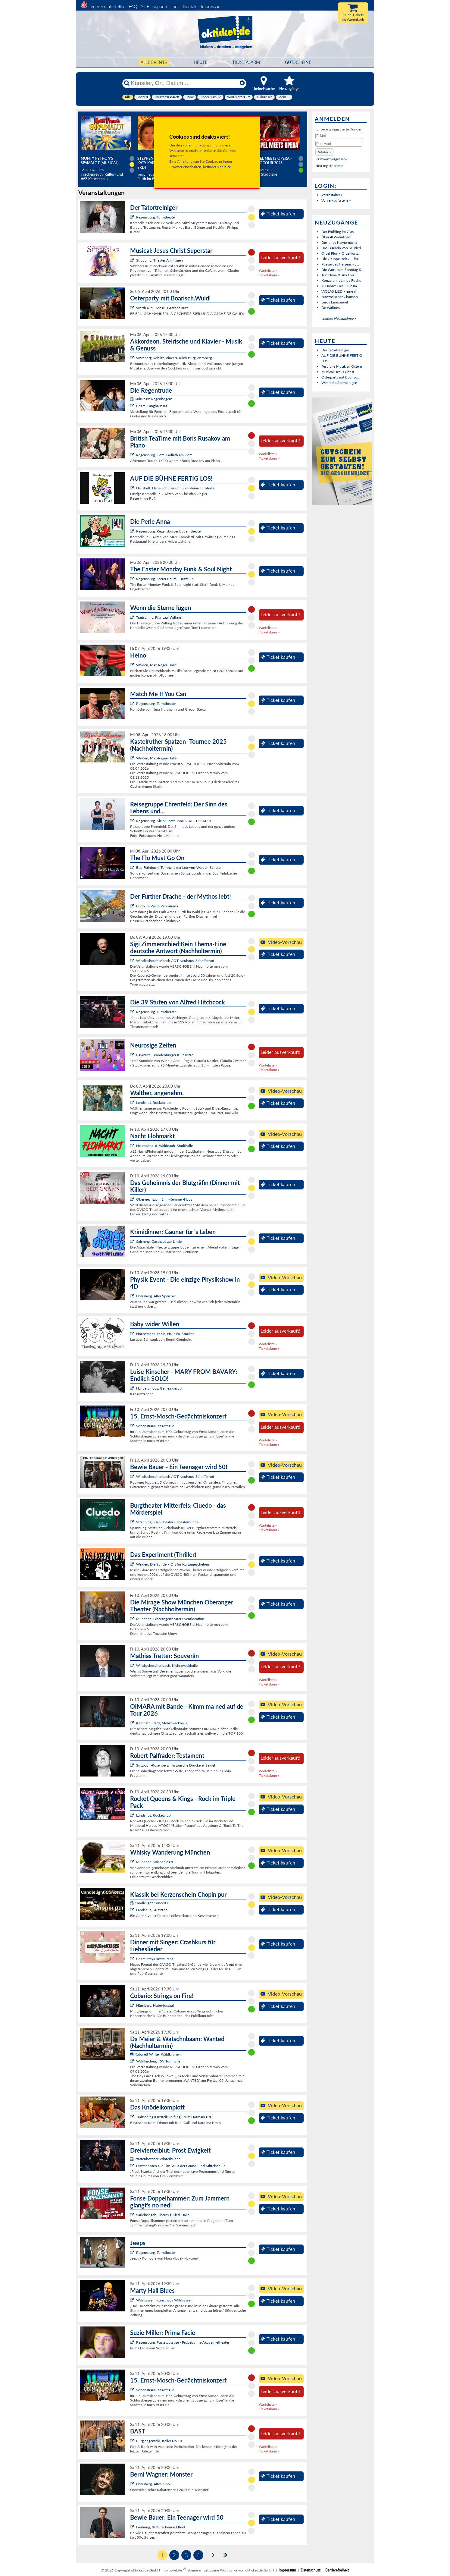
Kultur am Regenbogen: (151, 399)
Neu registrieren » (329, 165)
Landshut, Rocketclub (153, 1102)
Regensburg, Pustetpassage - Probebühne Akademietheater (182, 2342)
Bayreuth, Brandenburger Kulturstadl (165, 1055)
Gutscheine (298, 62)
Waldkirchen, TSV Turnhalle (158, 2061)
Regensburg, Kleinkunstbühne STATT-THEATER (173, 820)
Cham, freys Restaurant (154, 1958)
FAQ (133, 6)
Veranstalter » (331, 195)
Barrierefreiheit (337, 2570)
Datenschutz (311, 2570)
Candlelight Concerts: (149, 1903)
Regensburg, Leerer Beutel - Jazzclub (165, 578)
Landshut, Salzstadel (152, 1910)
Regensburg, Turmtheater (156, 217)
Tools (175, 6)
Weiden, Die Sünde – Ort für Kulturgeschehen (172, 1564)
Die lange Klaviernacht (339, 242)
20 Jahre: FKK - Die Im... (340, 286)
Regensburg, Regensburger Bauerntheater (169, 531)
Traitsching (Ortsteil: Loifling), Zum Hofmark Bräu (175, 2117)
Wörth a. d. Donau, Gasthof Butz (162, 308)
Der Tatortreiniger (335, 350)
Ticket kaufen (278, 213)
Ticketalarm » (269, 275)
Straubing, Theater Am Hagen (159, 260)
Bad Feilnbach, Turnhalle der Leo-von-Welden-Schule (178, 867)
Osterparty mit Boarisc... (340, 377)
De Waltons (330, 307)
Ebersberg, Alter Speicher (156, 1296)
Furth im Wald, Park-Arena (157, 906)
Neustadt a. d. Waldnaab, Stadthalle (164, 1145)
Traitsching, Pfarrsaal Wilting (158, 617)
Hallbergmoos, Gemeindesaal (159, 1388)
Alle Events (154, 62)
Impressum (211, 6)
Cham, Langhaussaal (152, 406)
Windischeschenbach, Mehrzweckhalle (167, 1665)
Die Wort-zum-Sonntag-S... (342, 269)
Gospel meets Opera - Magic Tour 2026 (271, 160)
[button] (324, 152)
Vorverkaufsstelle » (336, 200)
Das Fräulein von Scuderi (341, 248)
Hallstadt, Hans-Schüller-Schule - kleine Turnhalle (175, 488)
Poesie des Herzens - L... (340, 264)
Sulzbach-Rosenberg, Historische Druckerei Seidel (175, 1765)
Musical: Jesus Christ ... (339, 371)
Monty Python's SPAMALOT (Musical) (99, 160)
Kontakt (190, 6)
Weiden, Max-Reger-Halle (156, 665)
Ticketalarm (246, 62)
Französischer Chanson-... (341, 296)
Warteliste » (268, 270)
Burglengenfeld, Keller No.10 (159, 2441)
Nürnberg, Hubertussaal (155, 2005)
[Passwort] (338, 144)
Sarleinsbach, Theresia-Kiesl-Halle (162, 2215)
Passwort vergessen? (331, 159)
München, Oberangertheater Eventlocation (170, 1618)
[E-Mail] (338, 136)
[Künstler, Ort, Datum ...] (184, 83)
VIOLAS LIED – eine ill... (340, 291)
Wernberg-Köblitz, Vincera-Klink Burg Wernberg (174, 358)
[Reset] (242, 83)
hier (227, 167)
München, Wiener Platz (154, 1862)
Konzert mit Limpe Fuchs (341, 280)
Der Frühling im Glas (337, 231)
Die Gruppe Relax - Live (340, 258)
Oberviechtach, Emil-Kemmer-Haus (164, 1199)
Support (159, 6)
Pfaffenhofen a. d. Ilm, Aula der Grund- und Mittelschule (180, 2165)
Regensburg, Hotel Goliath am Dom (164, 455)
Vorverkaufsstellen (108, 6)
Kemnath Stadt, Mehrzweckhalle (161, 1723)
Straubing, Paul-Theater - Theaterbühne (167, 1522)
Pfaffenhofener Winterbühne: (155, 2159)
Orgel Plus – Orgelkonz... (341, 253)
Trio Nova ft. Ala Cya (337, 275)
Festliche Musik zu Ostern (341, 366)
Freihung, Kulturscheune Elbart (160, 2527)
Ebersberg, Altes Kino (153, 2484)
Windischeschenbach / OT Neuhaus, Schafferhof (175, 960)
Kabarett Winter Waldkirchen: (156, 2054)
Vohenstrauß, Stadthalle (155, 1426)
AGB (144, 6)
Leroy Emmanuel (334, 302)
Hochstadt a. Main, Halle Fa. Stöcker (165, 1333)
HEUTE (200, 62)
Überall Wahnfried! (336, 237)
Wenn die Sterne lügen (339, 382)
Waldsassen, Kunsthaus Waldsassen (164, 2300)
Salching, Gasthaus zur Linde (159, 1241)
